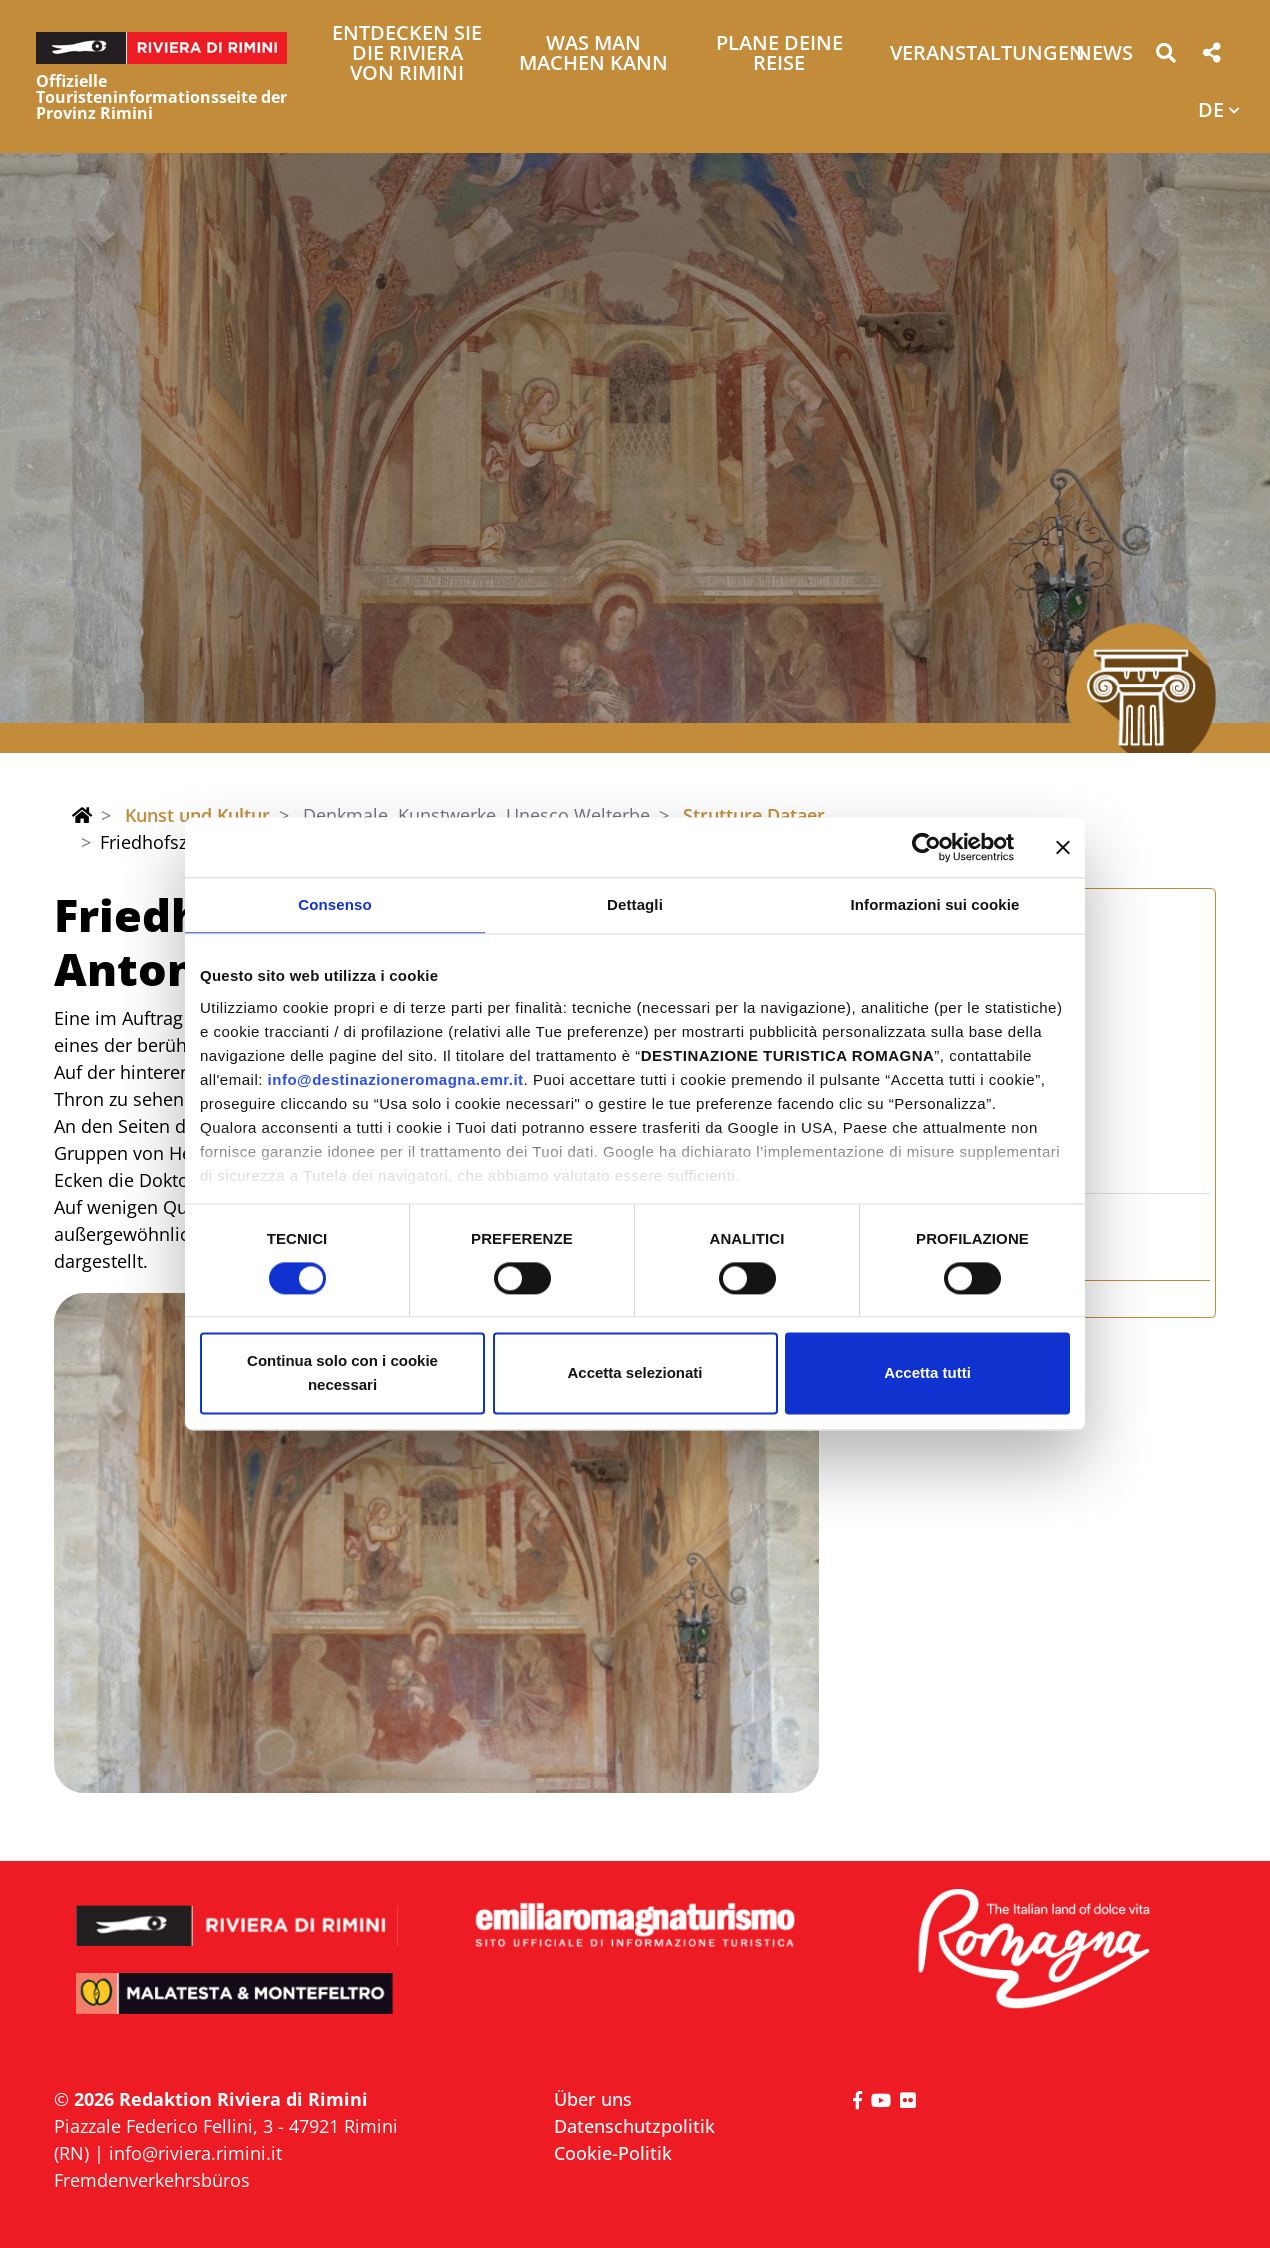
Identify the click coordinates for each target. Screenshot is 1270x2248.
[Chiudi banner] (1063, 847)
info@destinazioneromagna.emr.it (396, 1079)
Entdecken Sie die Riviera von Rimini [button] (407, 54)
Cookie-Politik (613, 2153)
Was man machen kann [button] (593, 54)
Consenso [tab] (334, 904)
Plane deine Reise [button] (779, 54)
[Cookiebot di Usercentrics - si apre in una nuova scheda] (926, 847)
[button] (1165, 56)
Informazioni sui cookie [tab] (935, 904)
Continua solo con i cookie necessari (342, 1373)
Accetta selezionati (634, 1373)
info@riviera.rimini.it (195, 2153)
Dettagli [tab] (635, 904)
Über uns (593, 2099)
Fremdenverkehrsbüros (152, 2180)
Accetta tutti (927, 1373)
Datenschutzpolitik (634, 2126)
